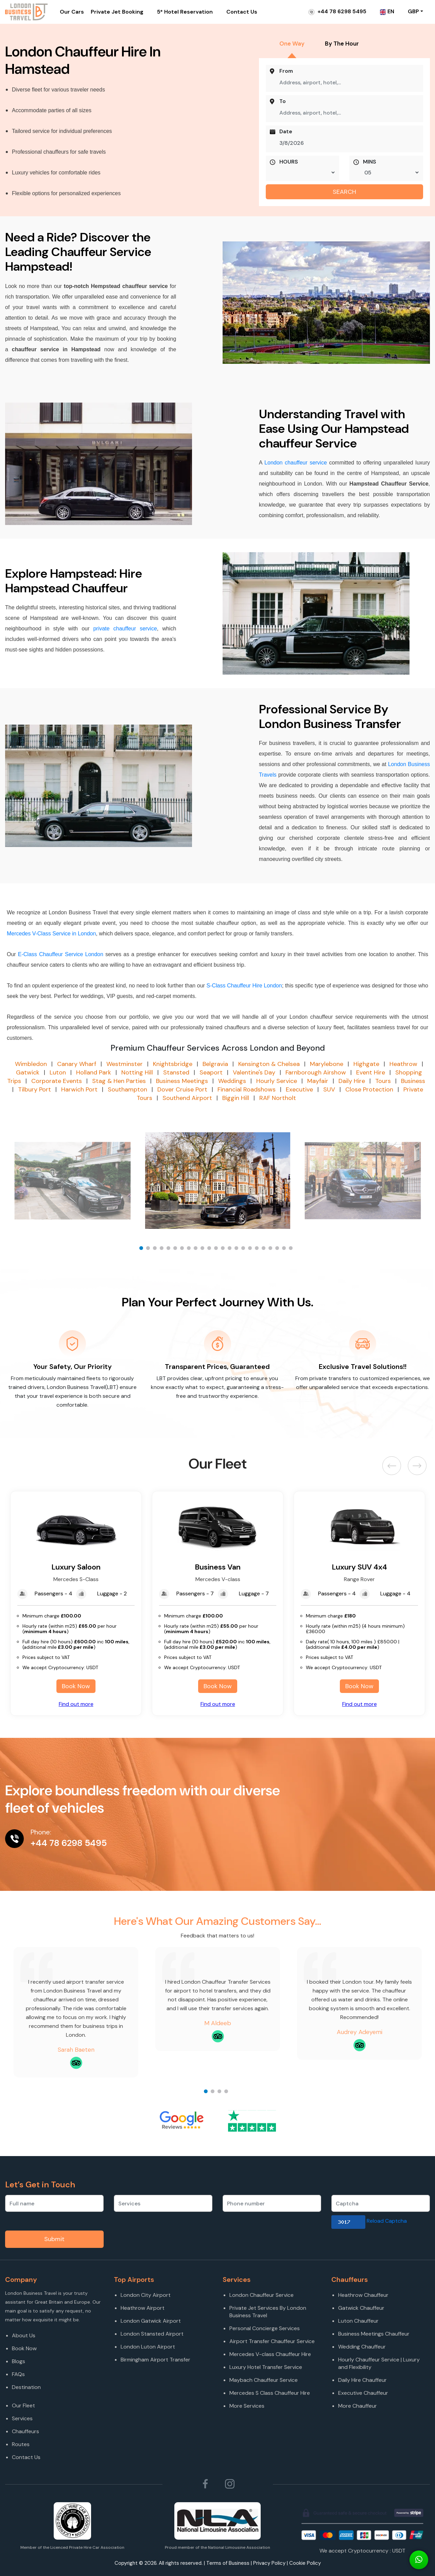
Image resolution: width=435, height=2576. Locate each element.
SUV (329, 1089)
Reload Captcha (387, 2220)
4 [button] (163, 1249)
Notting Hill (137, 1072)
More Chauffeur (357, 2405)
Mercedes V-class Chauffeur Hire (270, 2354)
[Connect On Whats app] (419, 2559)
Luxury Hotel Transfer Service (265, 2367)
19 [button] (265, 1249)
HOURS (288, 162)
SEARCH (344, 192)
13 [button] (224, 1249)
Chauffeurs (25, 2431)
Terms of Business (227, 2563)
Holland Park (93, 1072)
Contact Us (241, 11)
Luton (58, 1072)
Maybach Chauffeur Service (263, 2380)
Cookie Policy (305, 2563)
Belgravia (215, 1064)
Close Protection (369, 1089)
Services (22, 2418)
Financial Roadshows (247, 1089)
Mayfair (317, 1081)
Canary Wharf (76, 1064)
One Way (291, 43)
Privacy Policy (269, 2563)
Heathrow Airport (142, 2307)
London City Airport (146, 2295)
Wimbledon (31, 1064)
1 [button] (142, 1249)
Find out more (76, 1704)
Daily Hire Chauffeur (362, 2380)
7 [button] (183, 1249)
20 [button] (271, 1249)
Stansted (176, 1072)
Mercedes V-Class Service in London (51, 933)
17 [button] (251, 1249)
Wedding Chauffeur (362, 2346)
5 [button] (170, 1249)
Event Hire (370, 1072)
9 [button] (197, 1249)
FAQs (18, 2374)
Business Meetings (182, 1081)
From (286, 71)
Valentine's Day (254, 1072)
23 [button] (292, 1249)
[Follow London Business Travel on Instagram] (229, 2484)
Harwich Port (79, 1089)
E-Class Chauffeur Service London (60, 954)
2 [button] (149, 1249)
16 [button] (244, 1249)
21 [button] (278, 1249)
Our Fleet (23, 2405)
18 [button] (258, 1249)
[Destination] (58, 2396)
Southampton (127, 1089)
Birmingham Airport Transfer (155, 2359)
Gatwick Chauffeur (361, 2307)
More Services (246, 2405)
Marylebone (326, 1064)
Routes (21, 2444)
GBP (413, 11)
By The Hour (342, 43)
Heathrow (403, 1064)
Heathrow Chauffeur (363, 2295)
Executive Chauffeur (363, 2392)
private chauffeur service (123, 628)
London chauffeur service (295, 462)
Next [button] (417, 1465)
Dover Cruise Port (182, 1089)
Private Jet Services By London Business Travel (267, 2311)
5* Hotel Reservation (185, 11)
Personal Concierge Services (264, 2328)
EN (387, 11)
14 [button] (231, 1249)
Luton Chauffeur (358, 2320)
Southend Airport (187, 1098)
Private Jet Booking (117, 11)
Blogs (18, 2361)
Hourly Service (276, 1081)
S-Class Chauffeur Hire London (244, 985)
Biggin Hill (235, 1098)
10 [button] (204, 1249)
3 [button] (156, 1249)
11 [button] (210, 1249)
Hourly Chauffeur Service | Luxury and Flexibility (379, 2363)
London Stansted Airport (152, 2333)
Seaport (211, 1072)
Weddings (232, 1081)
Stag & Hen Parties (119, 1081)
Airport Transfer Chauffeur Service (272, 2341)
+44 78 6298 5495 (337, 11)
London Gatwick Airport (151, 2320)
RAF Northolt (277, 1098)
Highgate (366, 1064)
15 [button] (237, 1249)
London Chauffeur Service (261, 2295)
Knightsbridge (172, 1064)
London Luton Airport (148, 2346)
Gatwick (27, 1072)
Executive (299, 1089)
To (282, 101)
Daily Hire (351, 1081)
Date (285, 131)
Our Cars (72, 11)
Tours (383, 1081)
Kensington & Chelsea (269, 1064)
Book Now (76, 1686)
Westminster (124, 1064)
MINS (369, 162)
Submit (54, 2239)
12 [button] (217, 1249)
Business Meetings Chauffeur (374, 2333)
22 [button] (285, 1249)
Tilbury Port (34, 1089)
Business (413, 1081)
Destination (26, 2387)
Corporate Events (56, 1081)
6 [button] (176, 1249)
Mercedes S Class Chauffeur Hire (269, 2392)
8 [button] (190, 1249)
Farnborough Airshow (315, 1072)
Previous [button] (393, 1465)
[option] (217, 1180)
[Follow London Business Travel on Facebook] (205, 2484)
